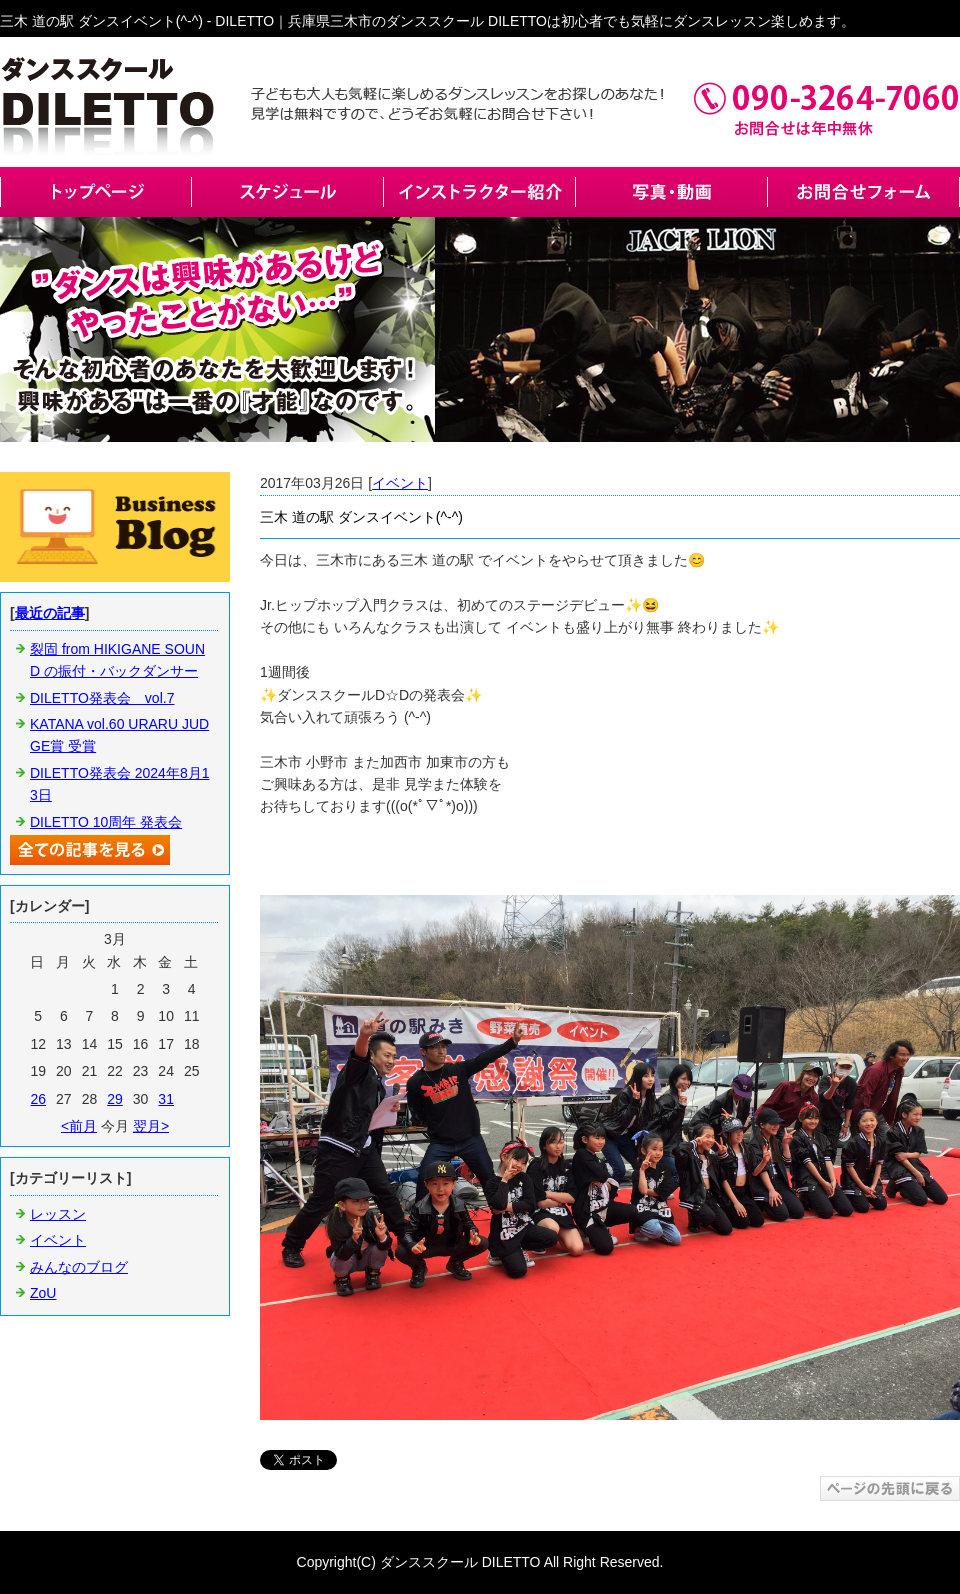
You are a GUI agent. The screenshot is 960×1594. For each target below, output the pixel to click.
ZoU (43, 1293)
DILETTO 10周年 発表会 (106, 822)
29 (115, 1099)
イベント (400, 483)
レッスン (58, 1214)
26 (38, 1099)
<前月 (79, 1126)
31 (166, 1099)
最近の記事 (50, 613)
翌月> (151, 1126)
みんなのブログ (79, 1267)
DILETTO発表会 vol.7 (102, 698)
